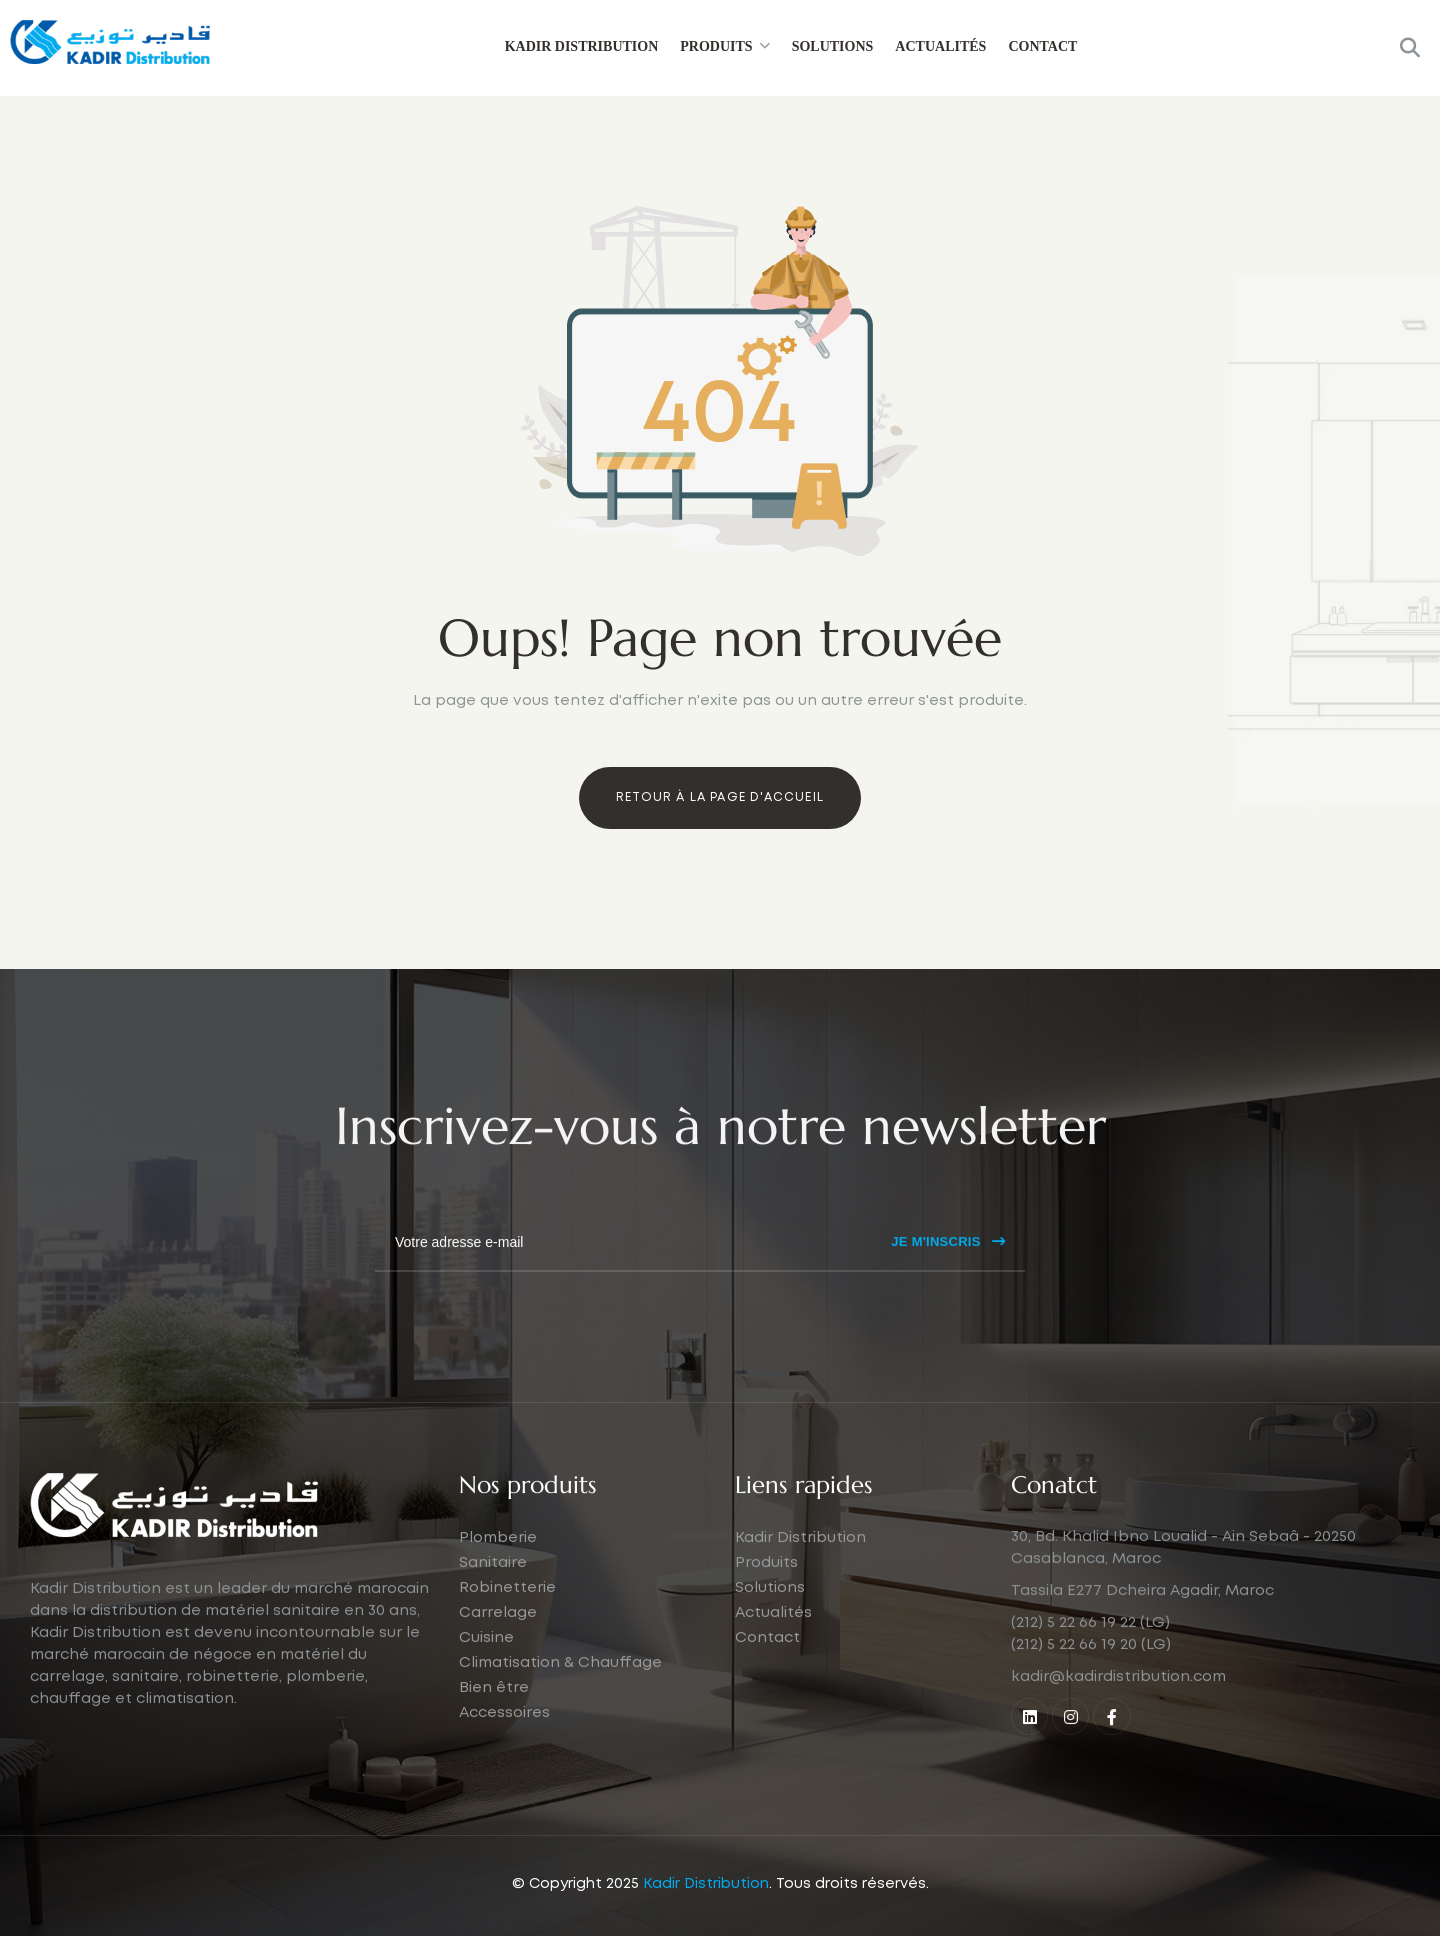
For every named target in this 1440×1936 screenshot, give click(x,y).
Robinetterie (507, 1624)
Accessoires (504, 1749)
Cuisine (486, 1674)
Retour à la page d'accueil (720, 797)
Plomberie (498, 1574)
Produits (716, 46)
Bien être (494, 1724)
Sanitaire (493, 1599)
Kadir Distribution (582, 46)
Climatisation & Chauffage (560, 1699)
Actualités (940, 46)
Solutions (833, 46)
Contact (1042, 46)
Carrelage (498, 1649)
